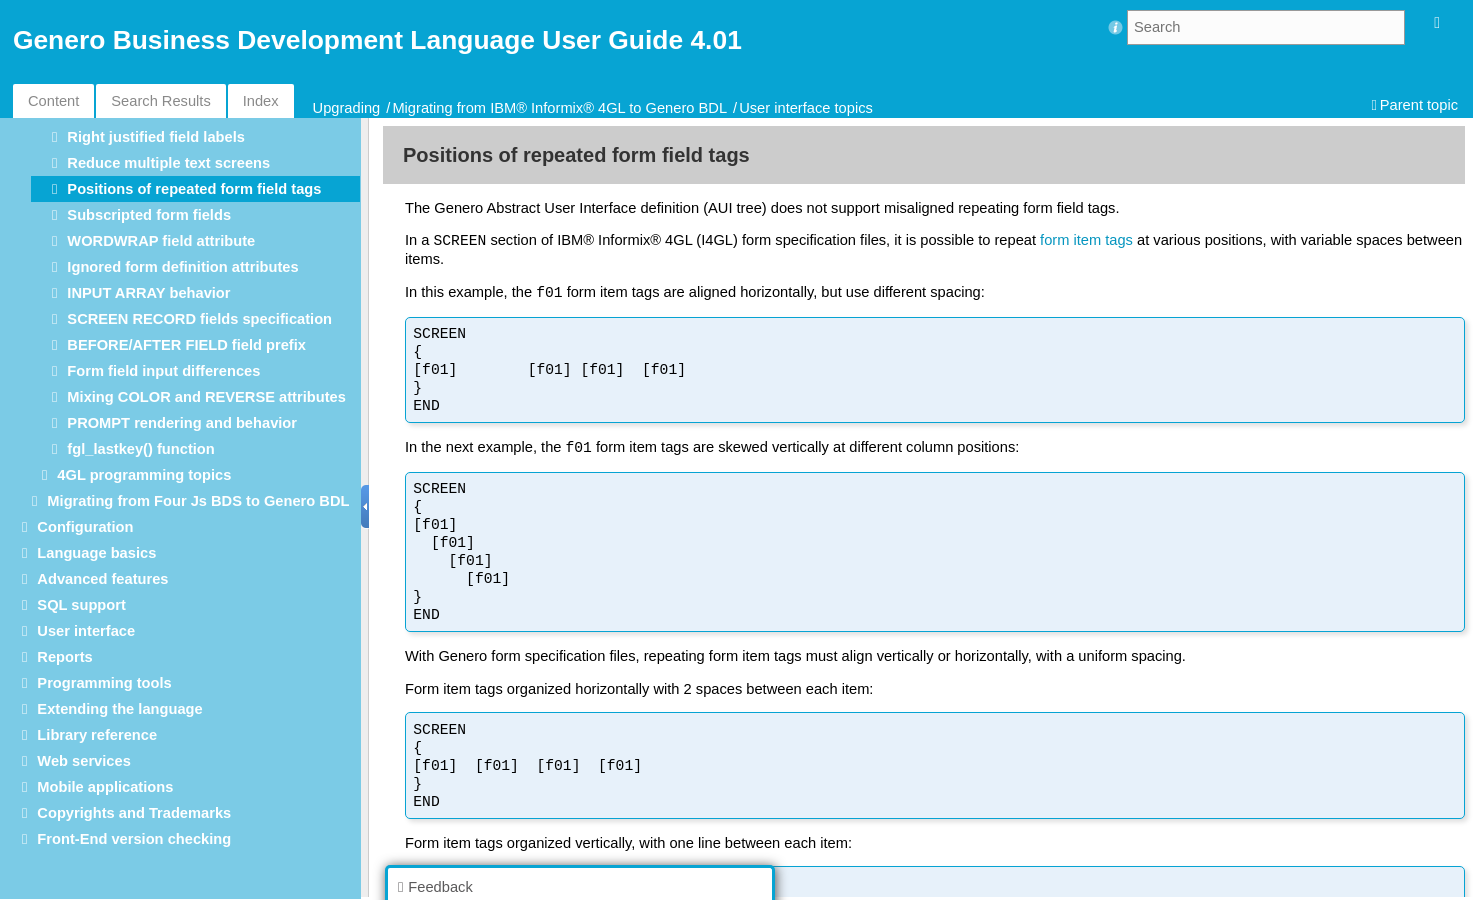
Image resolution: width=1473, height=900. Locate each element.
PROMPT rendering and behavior (182, 423)
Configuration (85, 527)
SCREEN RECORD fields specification (199, 319)
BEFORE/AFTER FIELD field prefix (186, 345)
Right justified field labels (156, 137)
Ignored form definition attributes (182, 267)
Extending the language (119, 709)
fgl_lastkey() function (140, 449)
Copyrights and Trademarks (134, 813)
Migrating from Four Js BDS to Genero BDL (198, 501)
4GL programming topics (144, 475)
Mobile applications (105, 787)
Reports (64, 657)
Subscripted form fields (149, 215)
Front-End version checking (134, 839)
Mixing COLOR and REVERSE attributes (206, 397)
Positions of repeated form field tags (194, 189)
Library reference (97, 735)
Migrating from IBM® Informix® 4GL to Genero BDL (559, 108)
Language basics (96, 553)
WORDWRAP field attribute (161, 241)
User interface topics (806, 108)
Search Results (160, 101)
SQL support (81, 605)
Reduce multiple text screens (168, 163)
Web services (83, 761)
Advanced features (102, 579)
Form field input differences (163, 371)
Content (53, 101)
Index (261, 101)
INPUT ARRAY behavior (148, 293)
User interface (86, 631)
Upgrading (347, 108)
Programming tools (104, 683)
